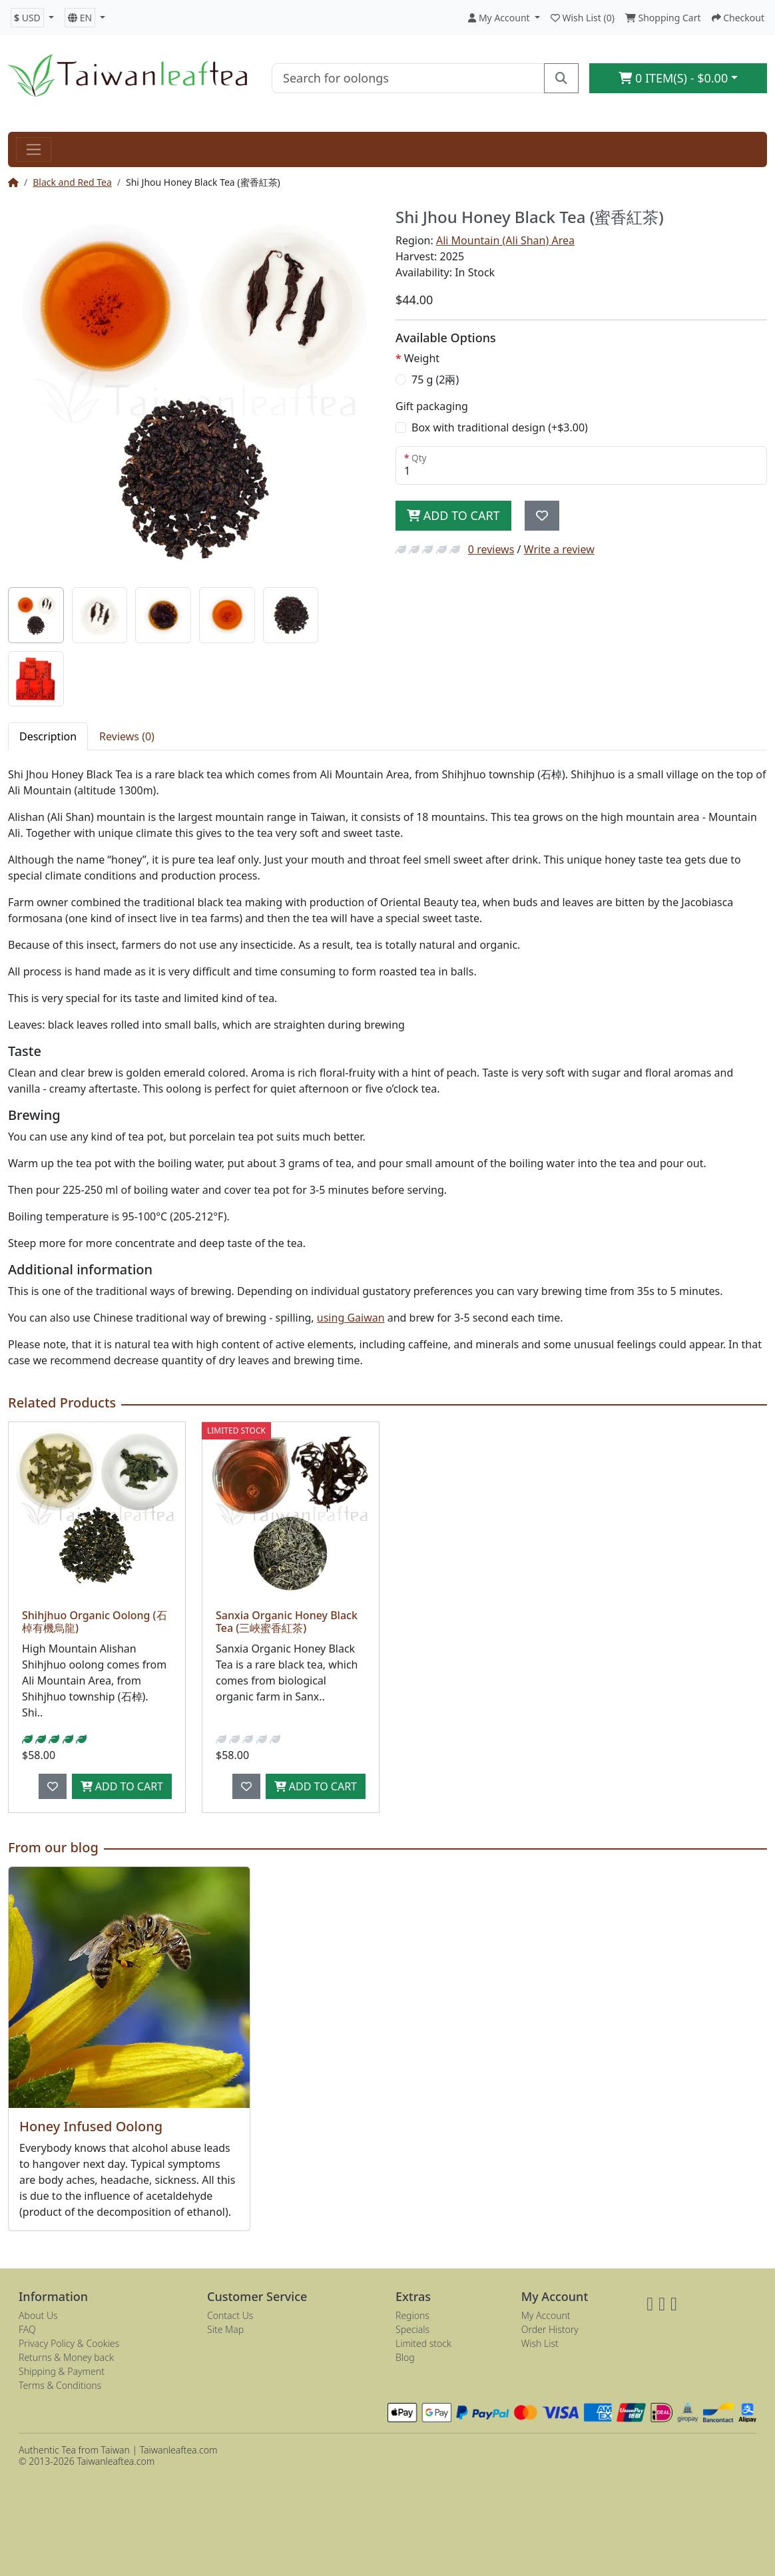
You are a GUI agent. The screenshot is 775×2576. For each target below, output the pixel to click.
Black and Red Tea (72, 182)
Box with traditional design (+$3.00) (499, 427)
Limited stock (423, 2343)
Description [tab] (48, 736)
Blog (405, 2357)
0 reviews (491, 549)
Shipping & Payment (62, 2371)
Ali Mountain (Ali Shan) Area (505, 240)
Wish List (540, 2343)
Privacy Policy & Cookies (69, 2343)
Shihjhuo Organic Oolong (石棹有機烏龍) (94, 1621)
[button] (32, 17)
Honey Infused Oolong (90, 2126)
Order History (550, 2329)
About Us (38, 2315)
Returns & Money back (66, 2357)
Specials (412, 2329)
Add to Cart (453, 515)
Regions (412, 2315)
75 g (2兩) (435, 379)
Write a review (559, 549)
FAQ (27, 2329)
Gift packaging (431, 406)
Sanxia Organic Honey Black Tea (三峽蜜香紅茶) (287, 1621)
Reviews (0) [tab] (126, 736)
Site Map (225, 2329)
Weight (421, 358)
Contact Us (230, 2315)
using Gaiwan (351, 1317)
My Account (546, 2315)
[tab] (36, 615)
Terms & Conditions (60, 2385)
